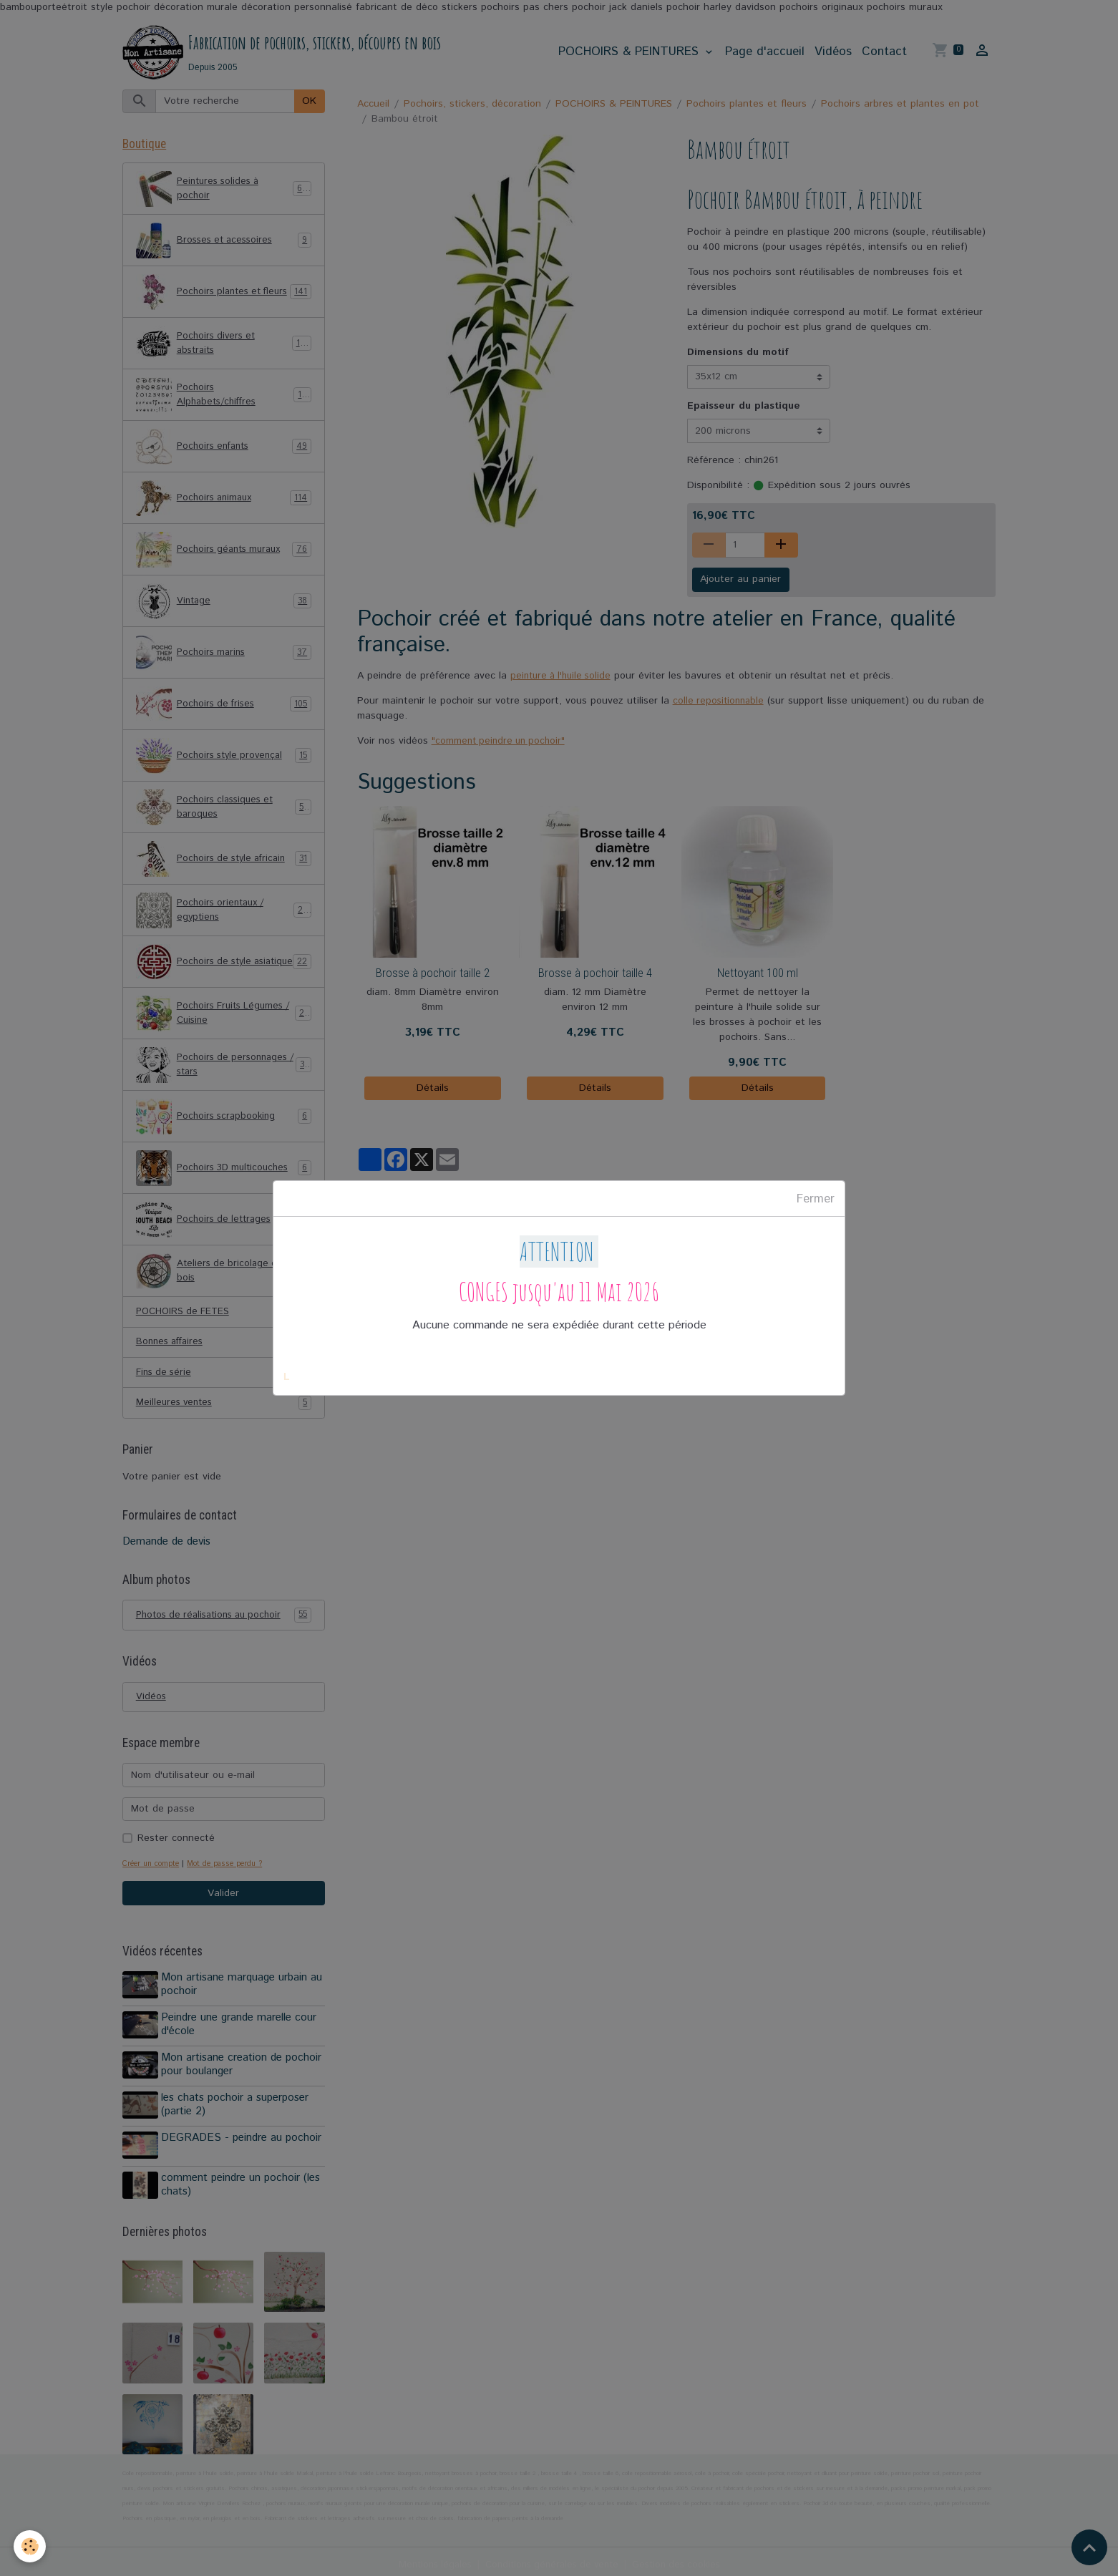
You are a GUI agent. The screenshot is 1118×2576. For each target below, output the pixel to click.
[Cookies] (30, 2546)
